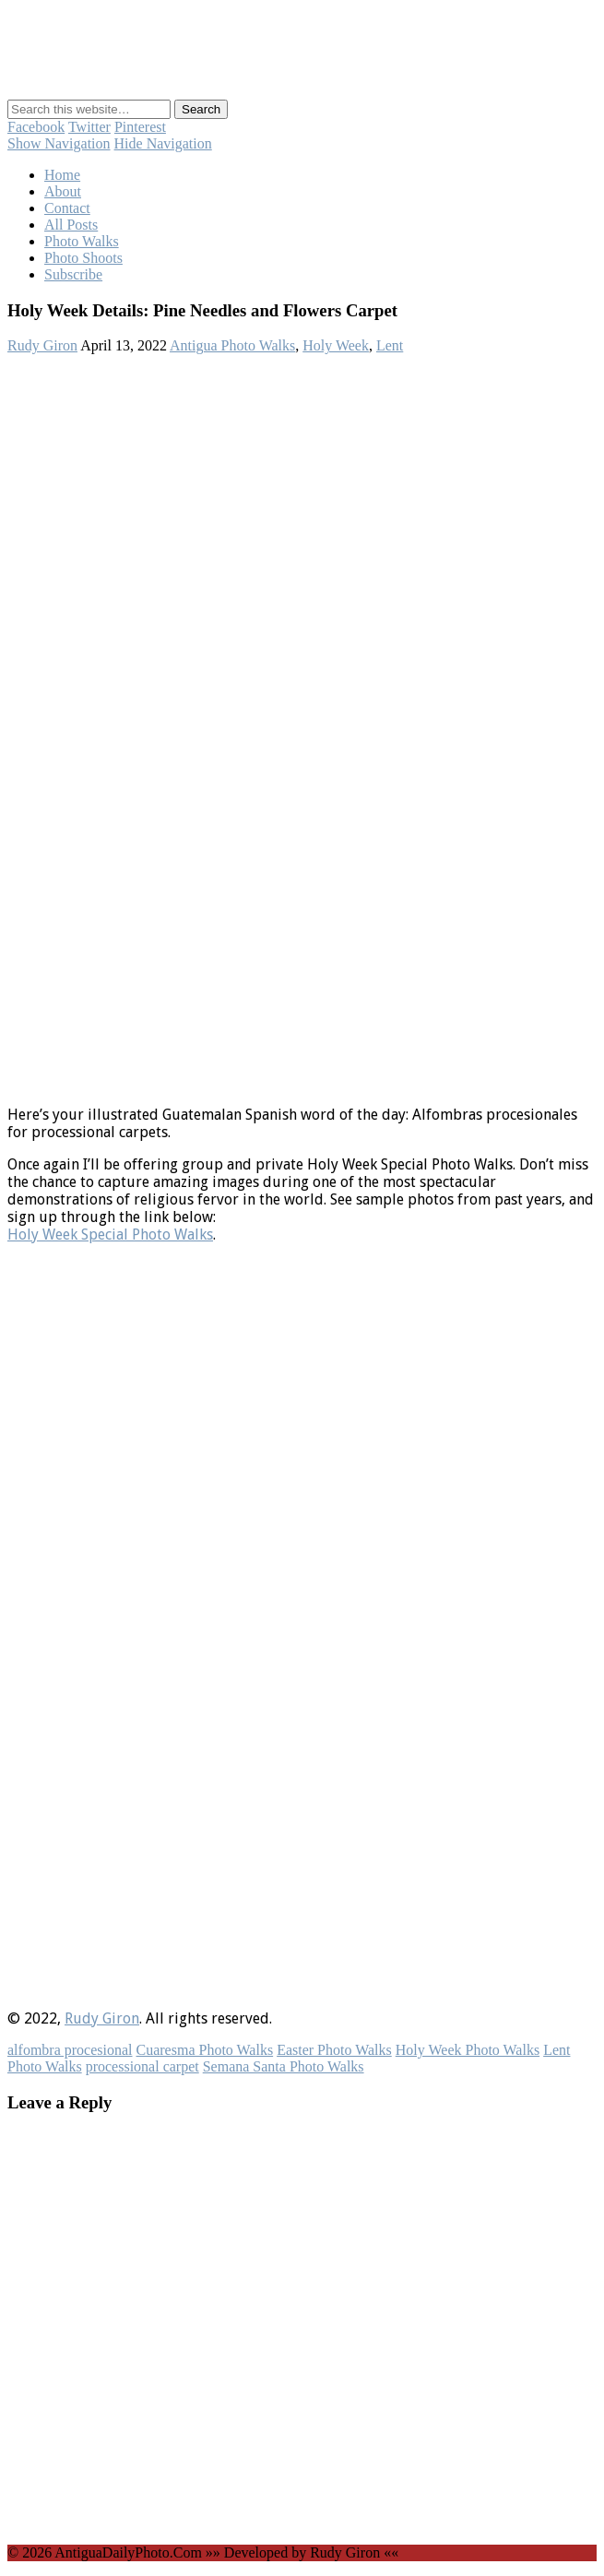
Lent (389, 345)
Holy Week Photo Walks (467, 2050)
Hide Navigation (163, 143)
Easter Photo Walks (334, 2050)
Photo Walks (81, 241)
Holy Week (335, 345)
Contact (67, 208)
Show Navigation (59, 143)
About (62, 191)
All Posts (71, 224)
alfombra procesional (70, 2050)
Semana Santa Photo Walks (283, 2066)
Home (62, 175)
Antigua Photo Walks (232, 345)
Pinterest (140, 127)
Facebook (36, 127)
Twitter (89, 127)
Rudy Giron (42, 345)
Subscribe (73, 274)
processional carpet (142, 2066)
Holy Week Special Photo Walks (110, 1234)
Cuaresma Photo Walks (205, 2050)
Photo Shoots (83, 258)
